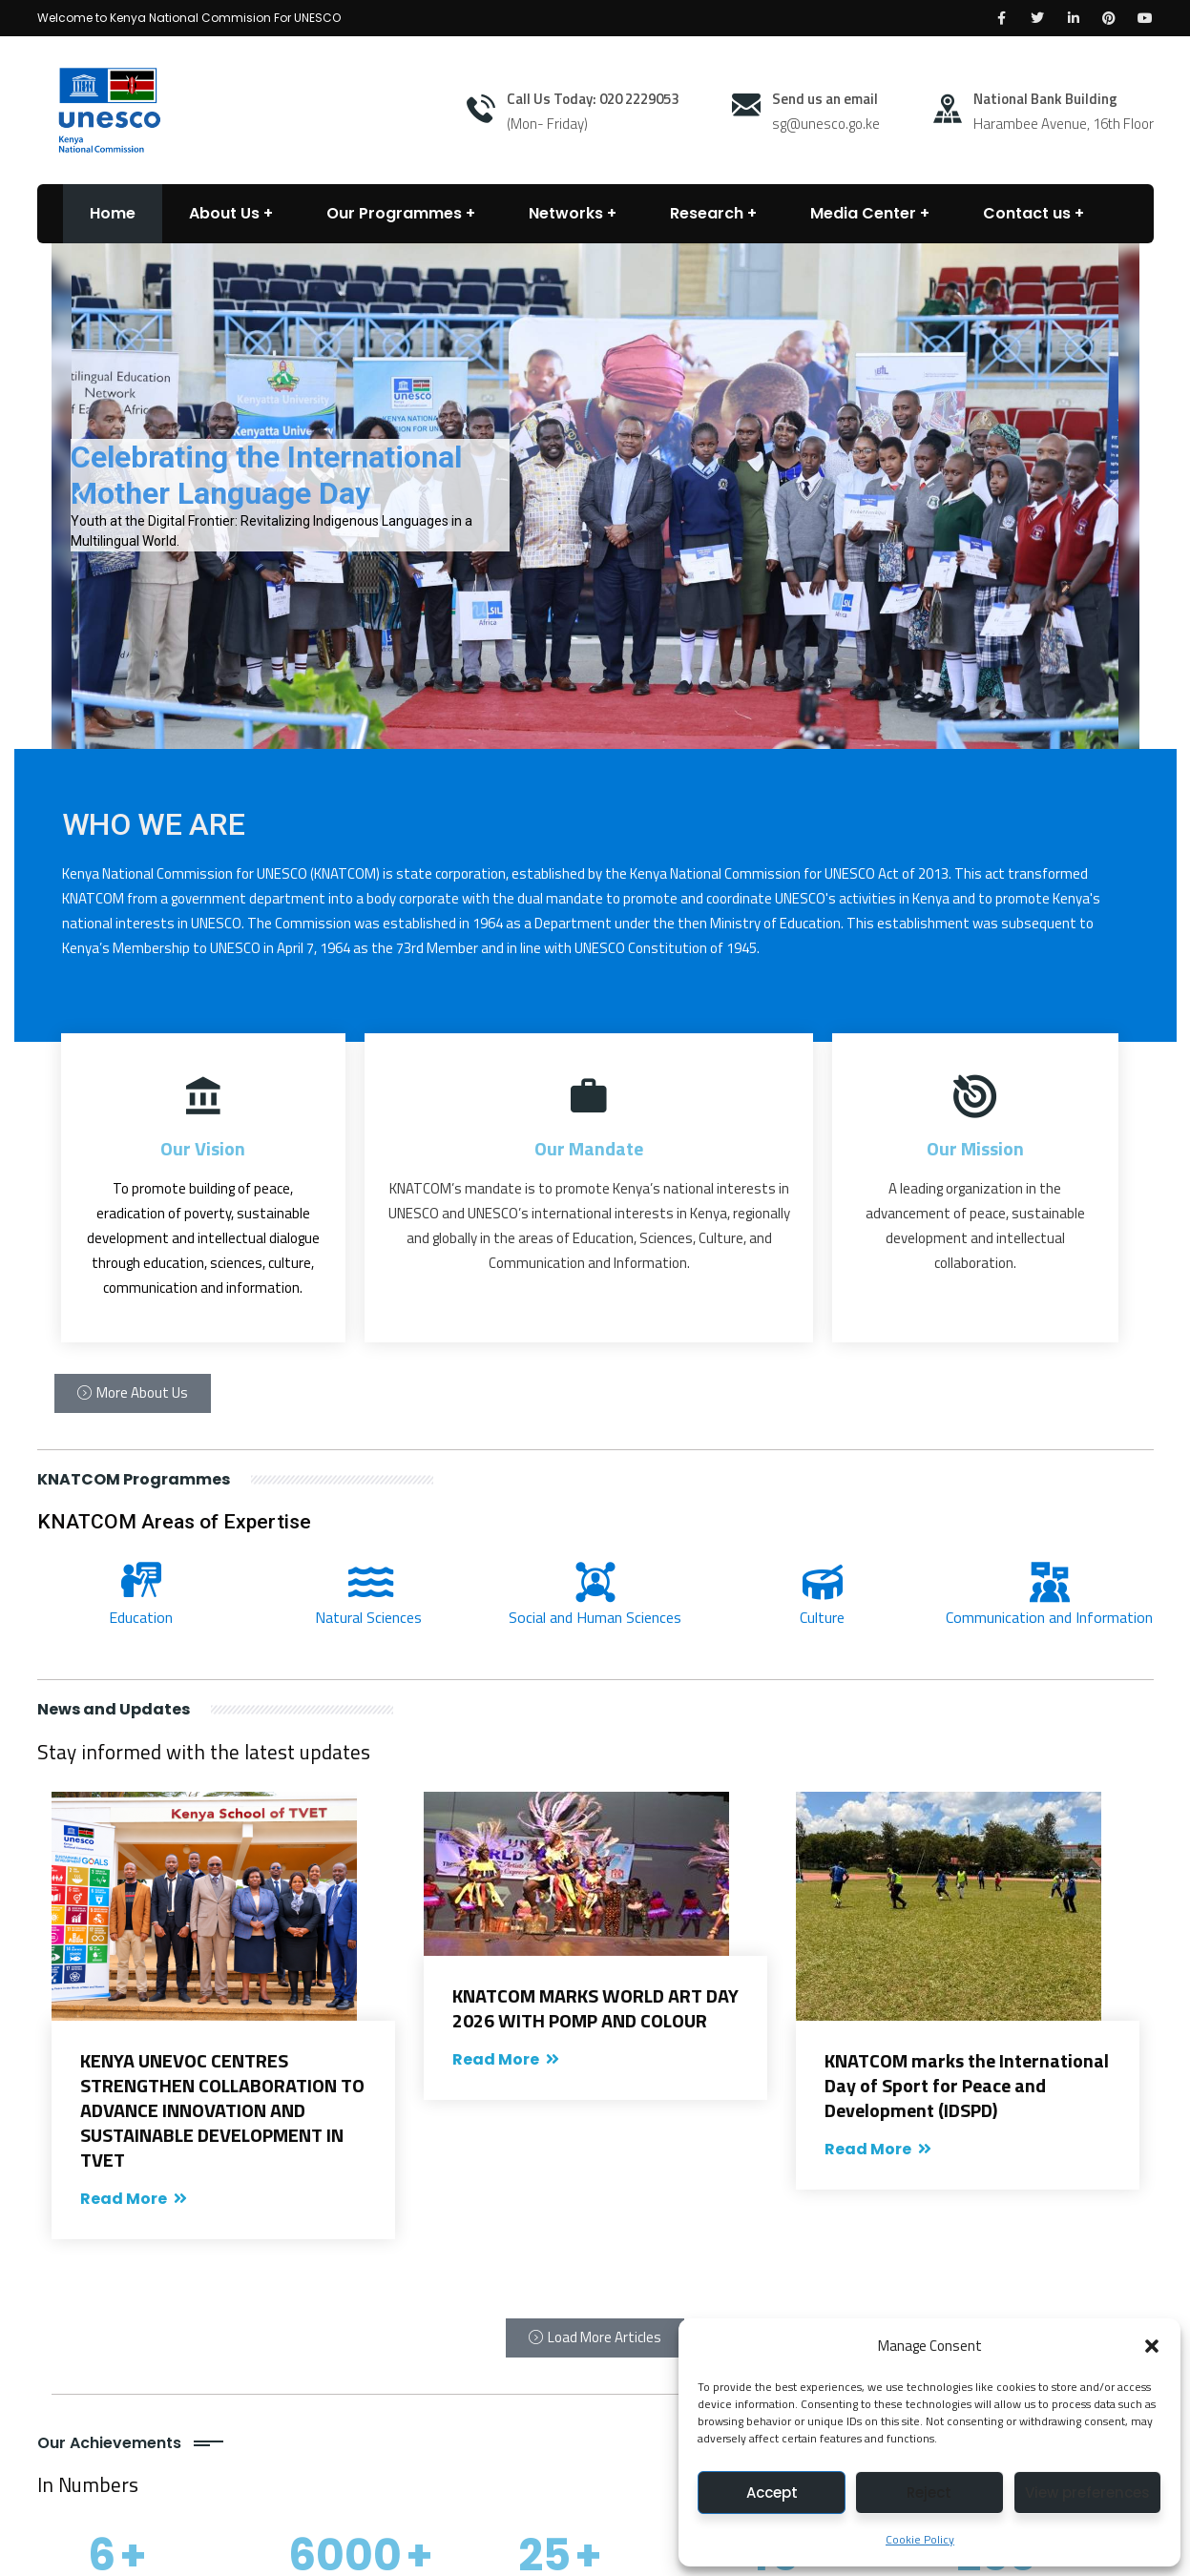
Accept (772, 2493)
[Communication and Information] (1050, 1582)
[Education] (141, 1582)
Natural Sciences (368, 1617)
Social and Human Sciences (595, 1617)
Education (141, 1617)
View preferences (1087, 2493)
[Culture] (823, 1582)
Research (706, 213)
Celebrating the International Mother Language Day (266, 475)
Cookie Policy (920, 2539)
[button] (1151, 2346)
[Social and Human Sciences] (595, 1582)
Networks (566, 213)
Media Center (863, 213)
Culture (822, 1617)
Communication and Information (1049, 1617)
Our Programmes (394, 213)
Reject (929, 2493)
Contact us (1027, 213)
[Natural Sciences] (368, 1582)
